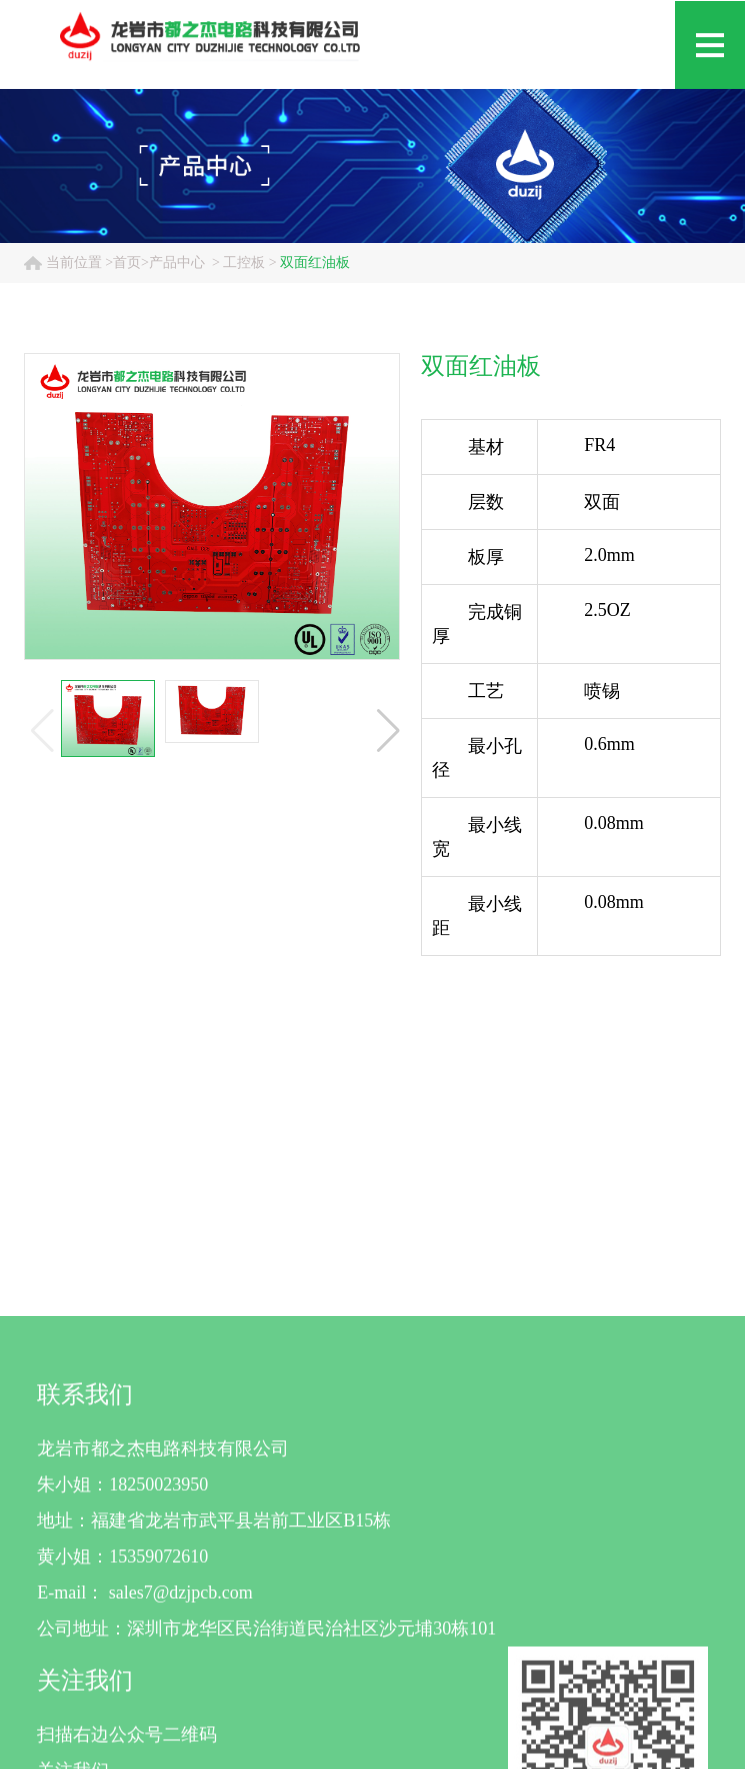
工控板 (244, 262)
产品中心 (177, 262)
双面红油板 (315, 262)
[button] (388, 731)
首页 (127, 262)
